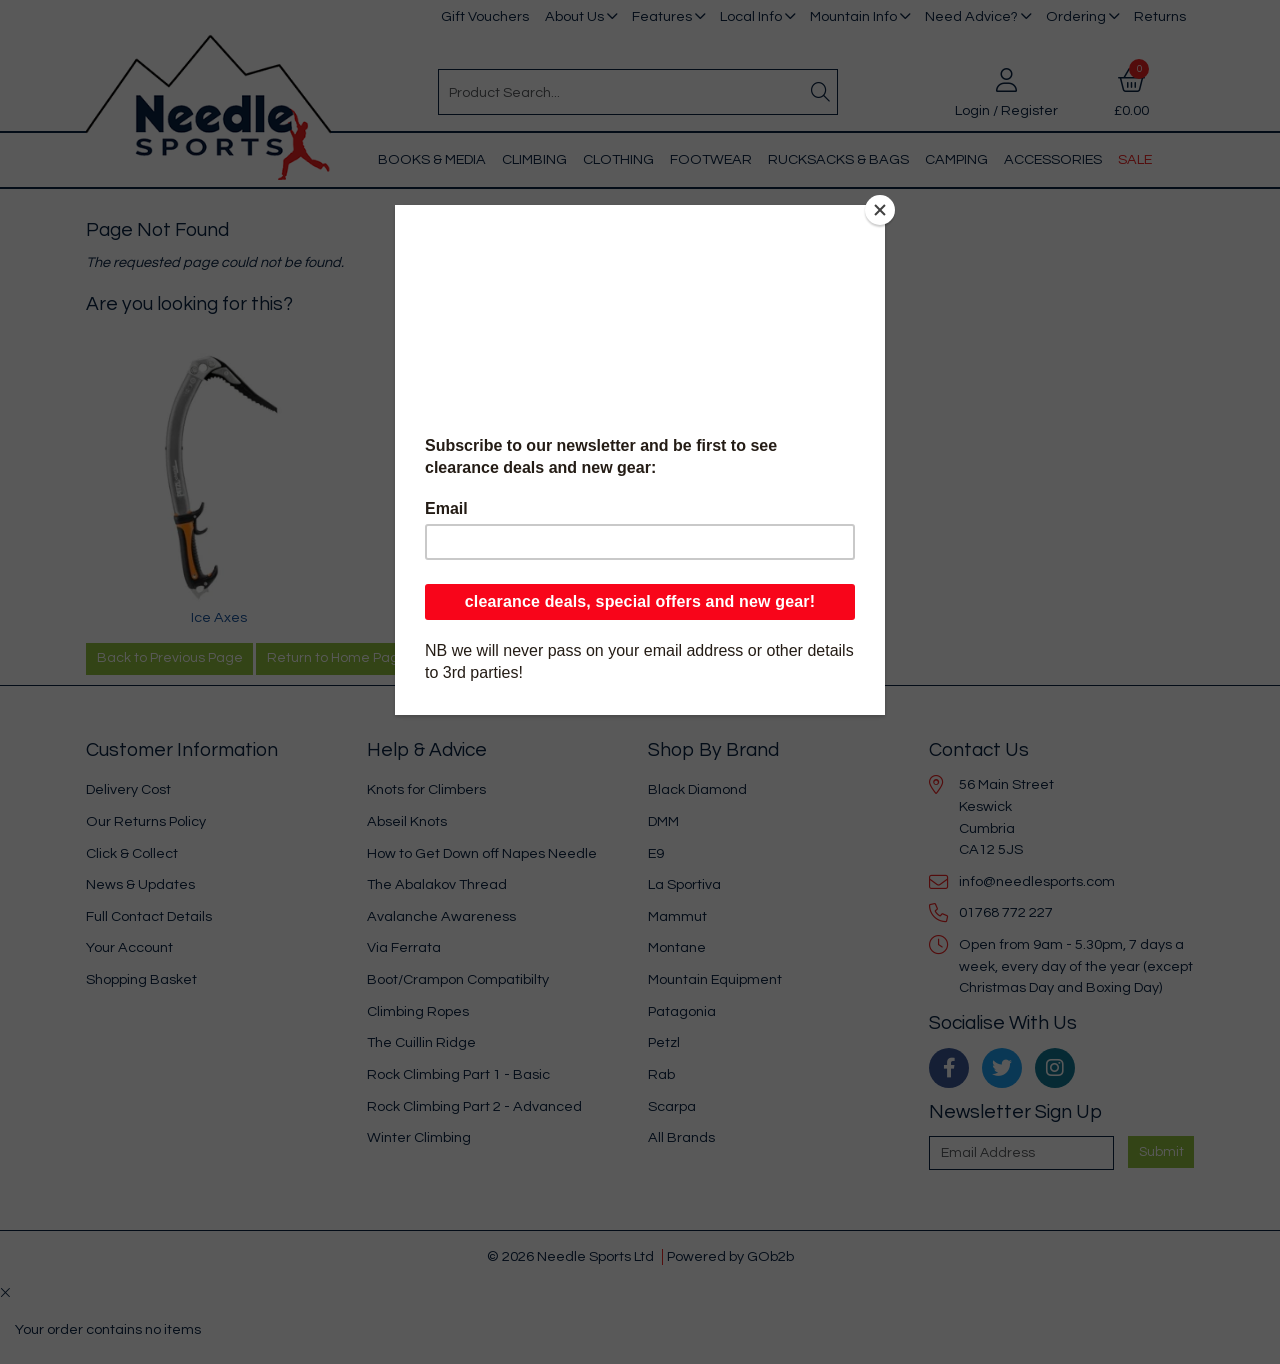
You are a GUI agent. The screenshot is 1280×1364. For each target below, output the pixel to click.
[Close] (880, 210)
